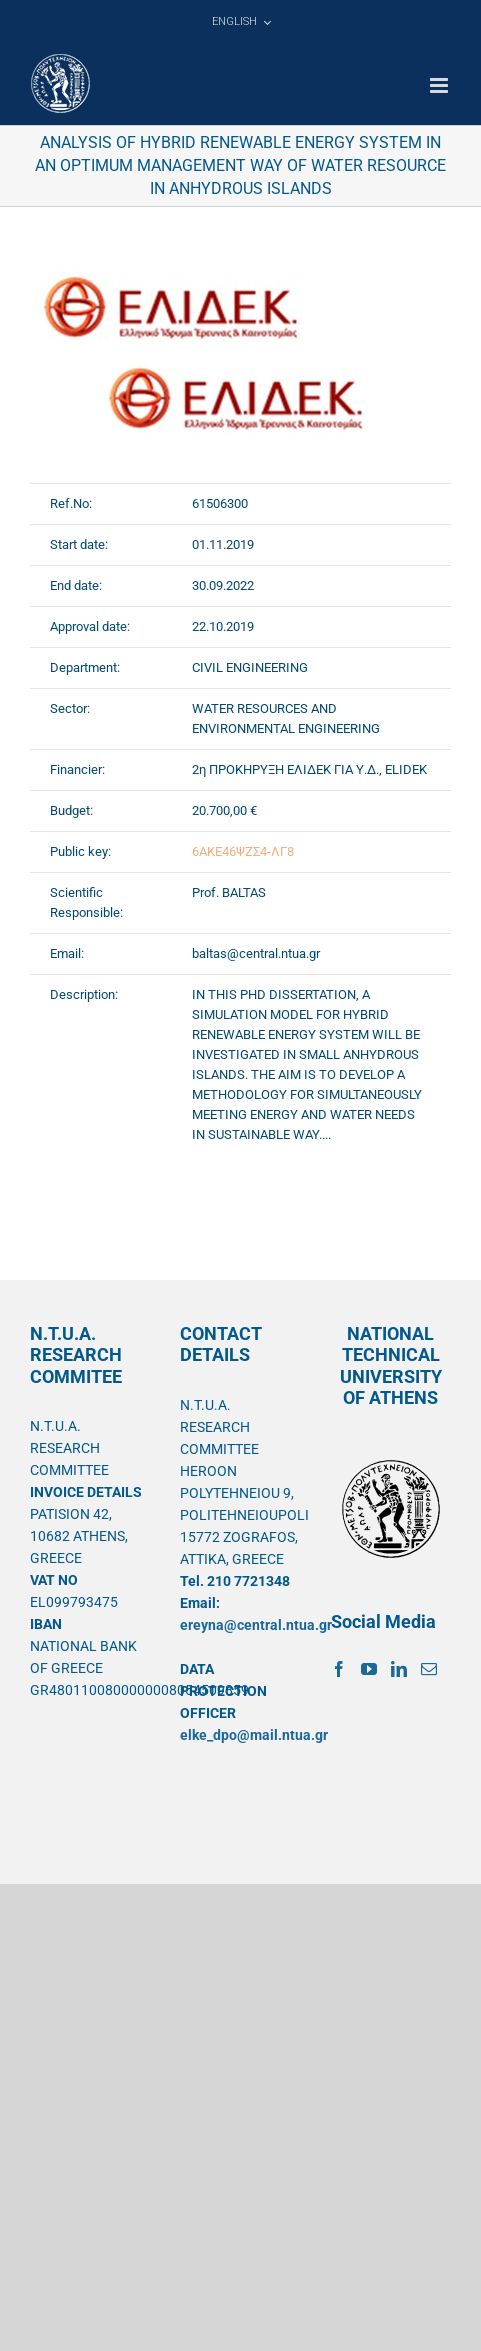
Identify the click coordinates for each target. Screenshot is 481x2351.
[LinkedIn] (399, 1669)
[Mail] (429, 1669)
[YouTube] (369, 1669)
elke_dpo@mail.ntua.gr (254, 1735)
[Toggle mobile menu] (440, 85)
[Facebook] (339, 1669)
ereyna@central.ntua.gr (256, 1625)
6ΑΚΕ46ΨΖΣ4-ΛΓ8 (243, 851)
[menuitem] (241, 22)
